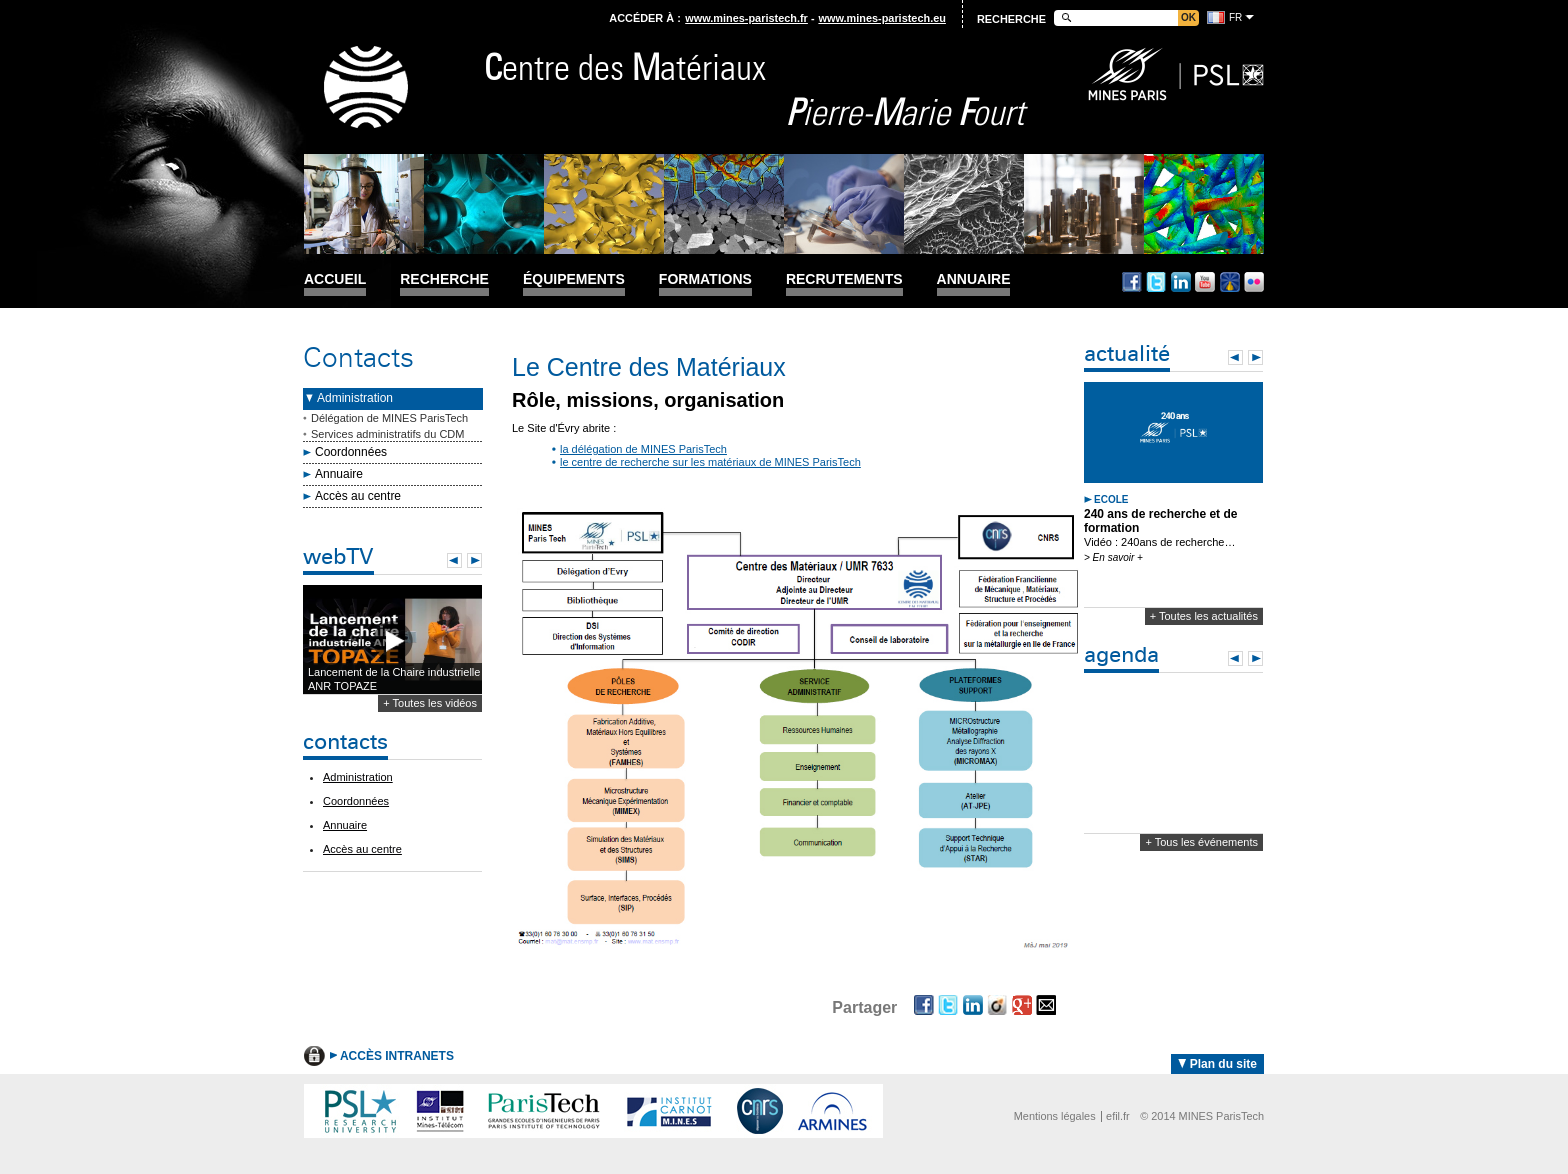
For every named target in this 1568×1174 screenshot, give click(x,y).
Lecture (392, 640)
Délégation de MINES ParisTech (389, 418)
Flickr (1254, 282)
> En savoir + (1113, 557)
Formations (705, 279)
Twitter (1156, 282)
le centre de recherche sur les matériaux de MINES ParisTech (710, 462)
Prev (454, 560)
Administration (355, 398)
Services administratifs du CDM (387, 434)
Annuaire (974, 279)
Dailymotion (1230, 282)
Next (474, 560)
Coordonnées (351, 452)
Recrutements (844, 279)
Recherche (444, 279)
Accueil (335, 279)
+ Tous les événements (1201, 842)
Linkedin (1181, 282)
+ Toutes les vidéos (430, 703)
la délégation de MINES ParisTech (643, 449)
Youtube (1205, 282)
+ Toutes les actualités (1204, 616)
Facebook (1132, 282)
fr (1235, 17)
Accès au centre (358, 496)
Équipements (574, 279)
